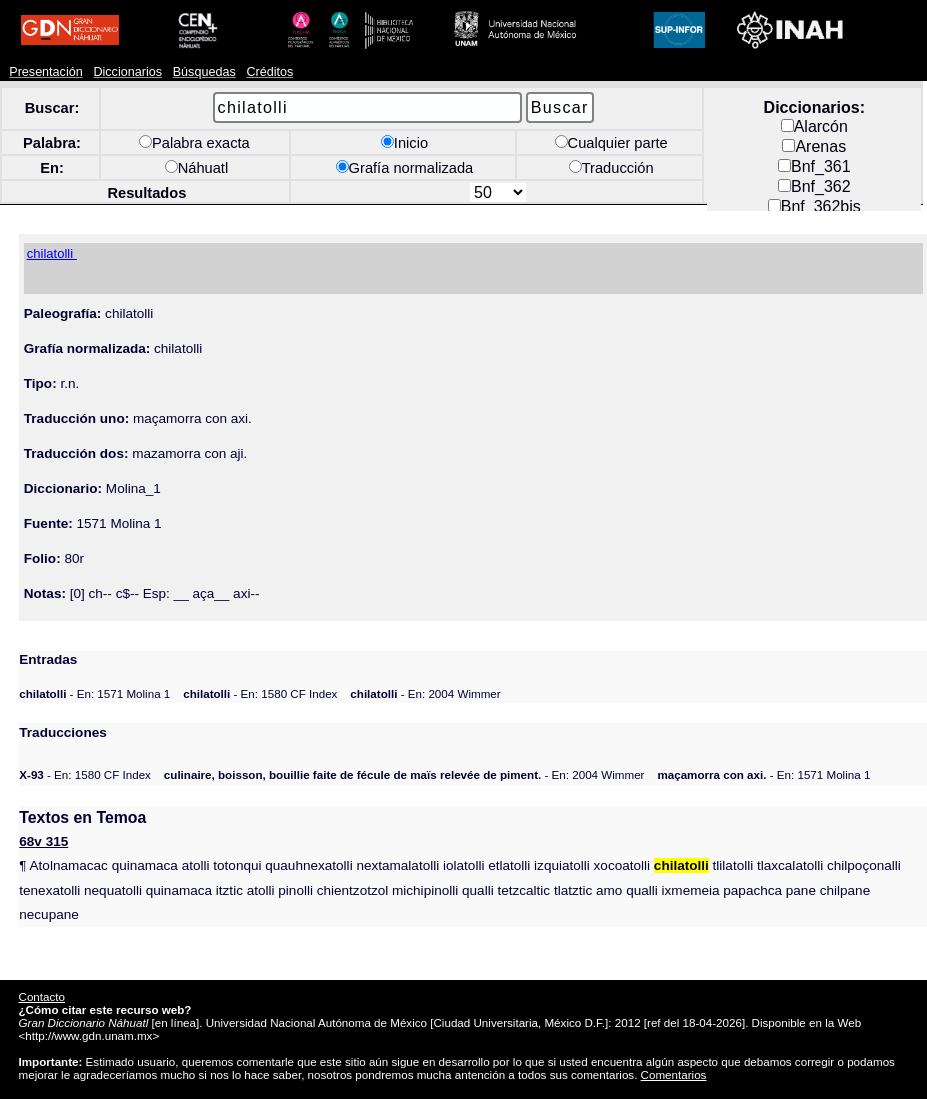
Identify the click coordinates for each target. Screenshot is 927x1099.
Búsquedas (204, 72)
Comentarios (674, 1074)
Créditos (269, 72)
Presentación (45, 72)
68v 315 (43, 841)
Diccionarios (127, 72)
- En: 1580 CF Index (260, 693)
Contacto (42, 996)
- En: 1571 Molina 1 (94, 693)
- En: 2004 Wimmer (425, 693)
